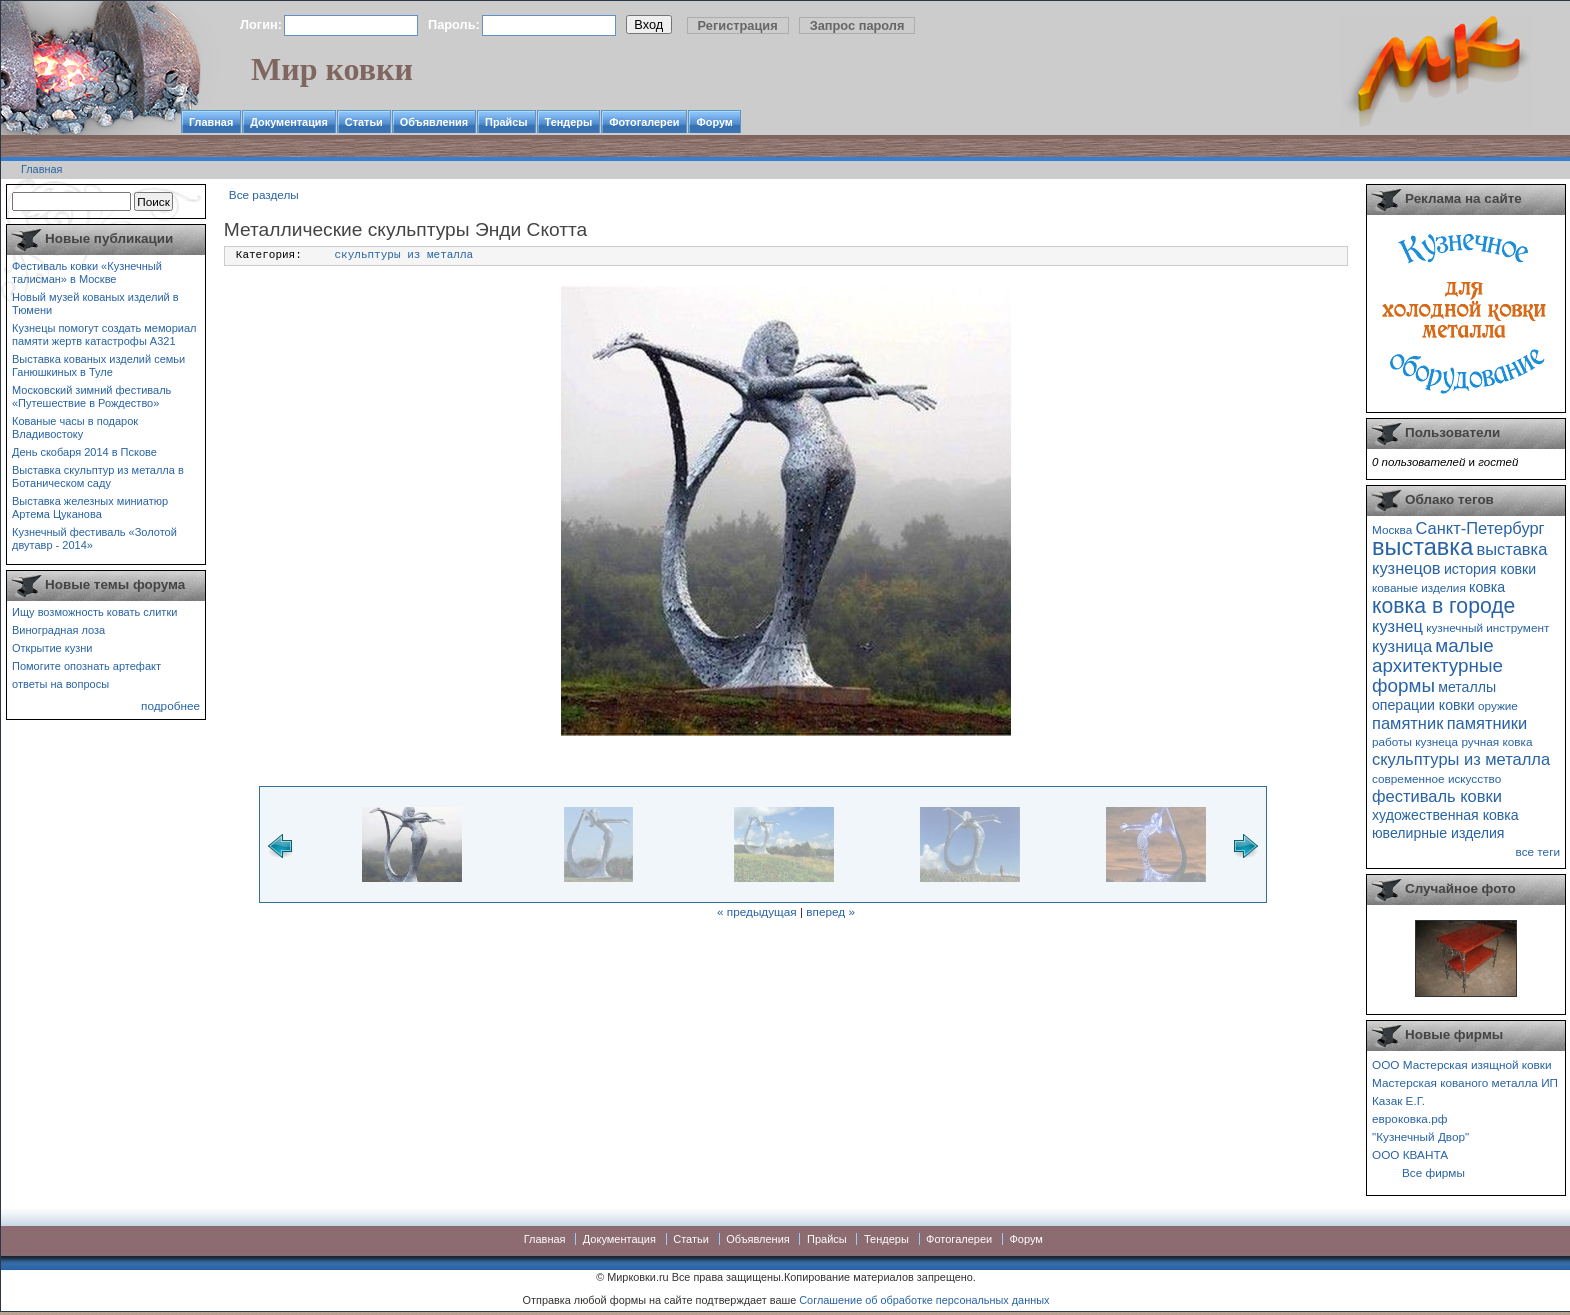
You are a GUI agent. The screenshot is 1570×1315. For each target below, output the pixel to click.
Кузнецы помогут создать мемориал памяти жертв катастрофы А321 (104, 334)
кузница (1402, 646)
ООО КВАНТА (1410, 1154)
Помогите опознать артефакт (86, 666)
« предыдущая (757, 911)
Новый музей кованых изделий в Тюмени (95, 303)
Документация (289, 122)
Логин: (261, 24)
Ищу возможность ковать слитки (94, 612)
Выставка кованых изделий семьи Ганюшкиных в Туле (98, 365)
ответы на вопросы (60, 684)
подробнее (170, 705)
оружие (1498, 705)
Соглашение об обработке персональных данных (924, 1300)
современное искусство (1436, 778)
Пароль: (454, 24)
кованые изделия (1419, 587)
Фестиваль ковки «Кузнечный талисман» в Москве (87, 272)
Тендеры (569, 122)
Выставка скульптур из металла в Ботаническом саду (98, 476)
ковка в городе (1443, 605)
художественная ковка (1445, 815)
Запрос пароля (857, 25)
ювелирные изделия (1438, 833)
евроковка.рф (1409, 1118)
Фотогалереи (644, 122)
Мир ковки (332, 69)
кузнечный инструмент (1487, 627)
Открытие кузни (52, 648)
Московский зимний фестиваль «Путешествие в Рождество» (91, 396)
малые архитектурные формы (1437, 665)
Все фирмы (1433, 1172)
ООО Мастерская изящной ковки (1462, 1064)
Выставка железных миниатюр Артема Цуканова (90, 507)
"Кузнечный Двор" (1420, 1136)
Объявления (434, 122)
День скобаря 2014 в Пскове (84, 452)
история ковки (1490, 569)
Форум (714, 122)
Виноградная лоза (58, 630)
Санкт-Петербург (1479, 528)
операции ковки (1423, 705)
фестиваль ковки (1437, 796)
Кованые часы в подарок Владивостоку (75, 427)
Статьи (364, 122)
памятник (1407, 723)
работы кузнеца (1415, 741)
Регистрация (738, 25)
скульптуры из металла (404, 255)
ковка (1487, 587)
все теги (1538, 851)
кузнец (1397, 626)
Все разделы (264, 194)
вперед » (830, 911)
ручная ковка (1496, 741)
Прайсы (506, 122)
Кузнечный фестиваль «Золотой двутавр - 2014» (94, 538)
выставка (1422, 547)
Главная (211, 122)
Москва (1392, 529)
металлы (1467, 687)
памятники (1487, 723)
